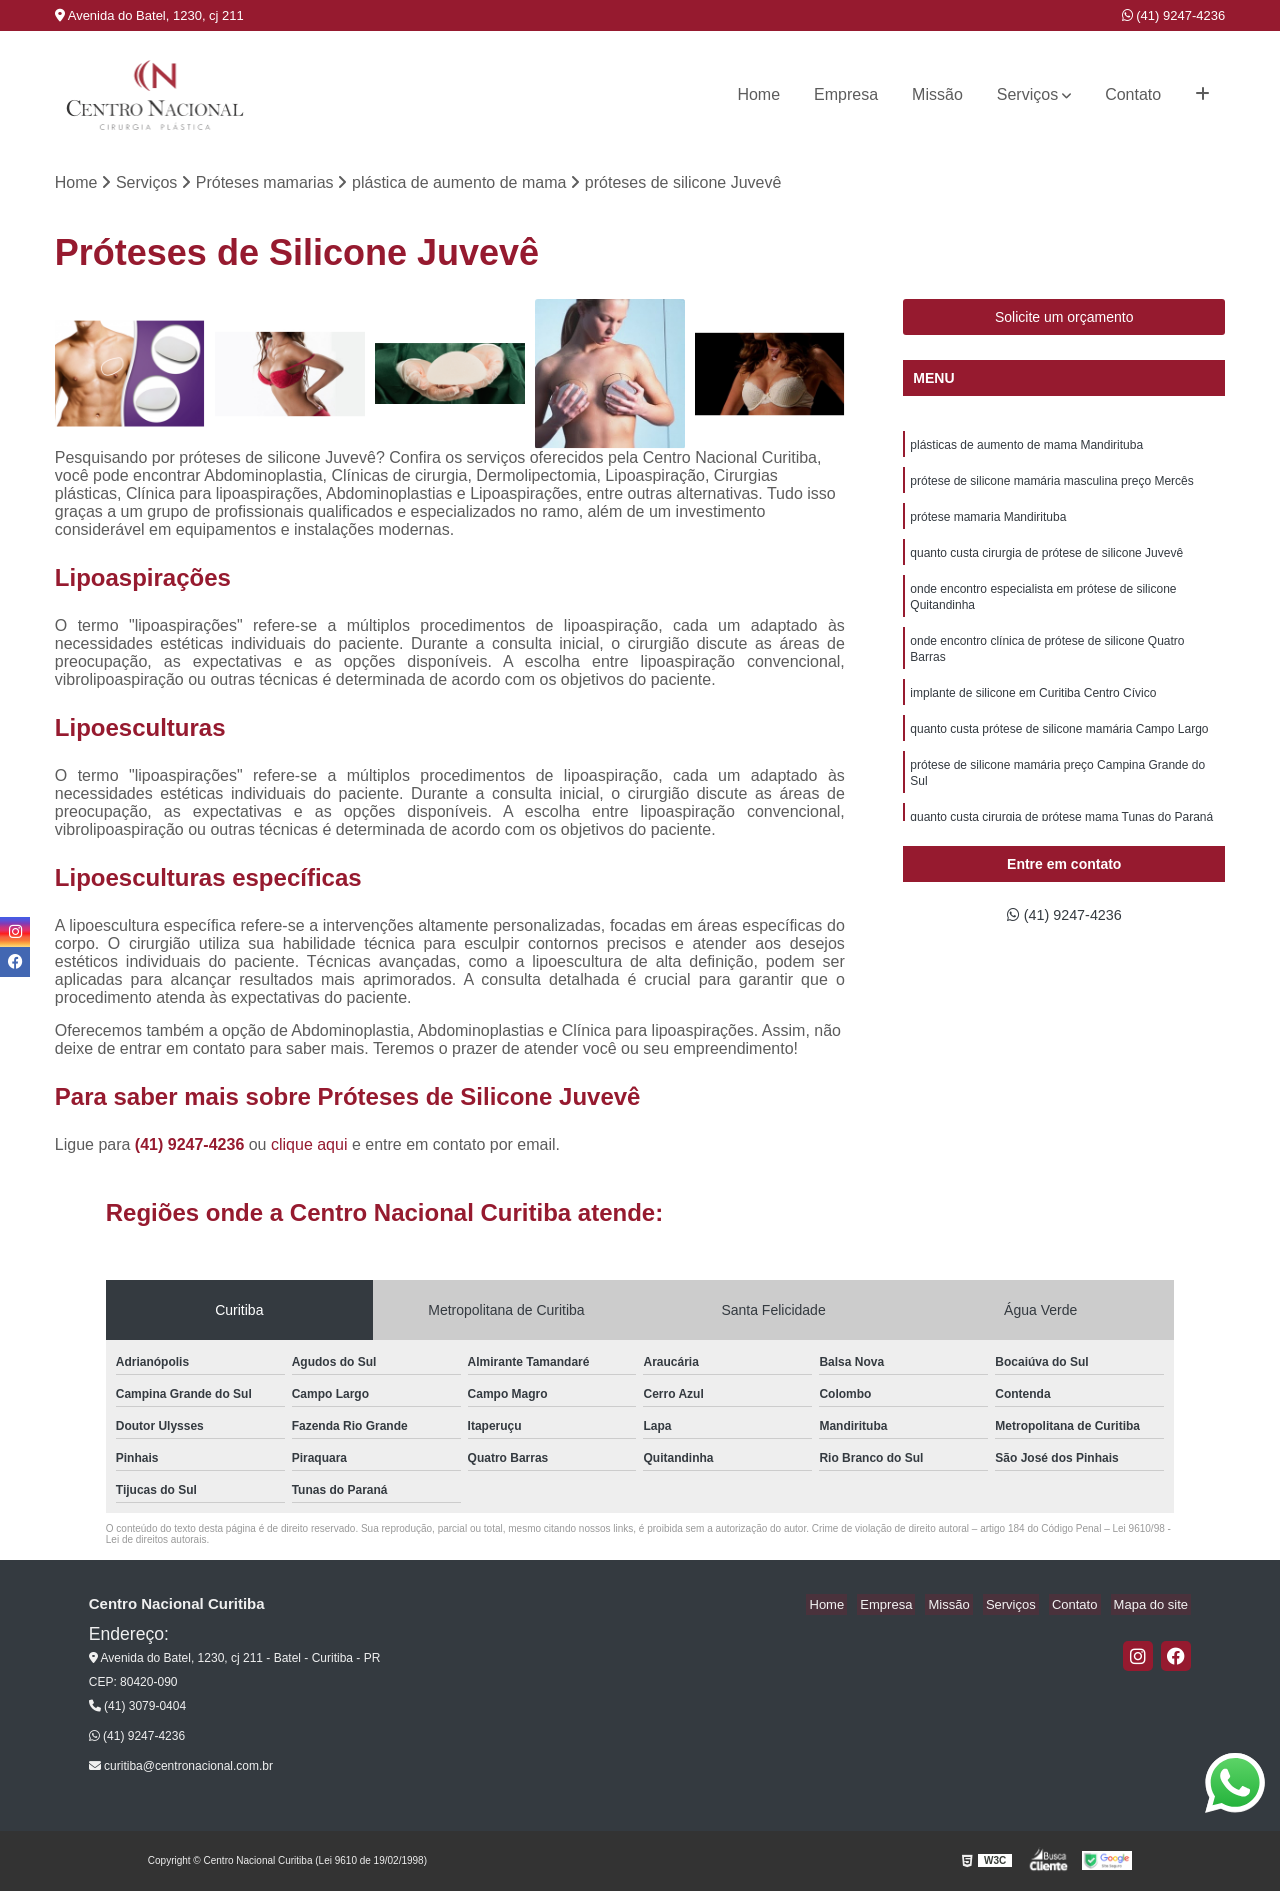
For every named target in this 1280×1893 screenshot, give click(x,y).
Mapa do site (1154, 1606)
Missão (937, 94)
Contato (1133, 94)
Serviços (1027, 94)
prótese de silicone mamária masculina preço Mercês (1051, 486)
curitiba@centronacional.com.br (181, 1768)
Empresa (846, 94)
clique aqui (309, 1146)
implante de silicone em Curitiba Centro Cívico (1033, 712)
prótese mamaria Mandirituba (988, 524)
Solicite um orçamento (1064, 319)
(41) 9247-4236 (1174, 15)
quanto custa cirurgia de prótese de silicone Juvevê (1046, 562)
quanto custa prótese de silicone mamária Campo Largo (1059, 750)
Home (758, 94)
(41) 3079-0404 (137, 1708)
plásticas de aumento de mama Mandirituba (1026, 448)
